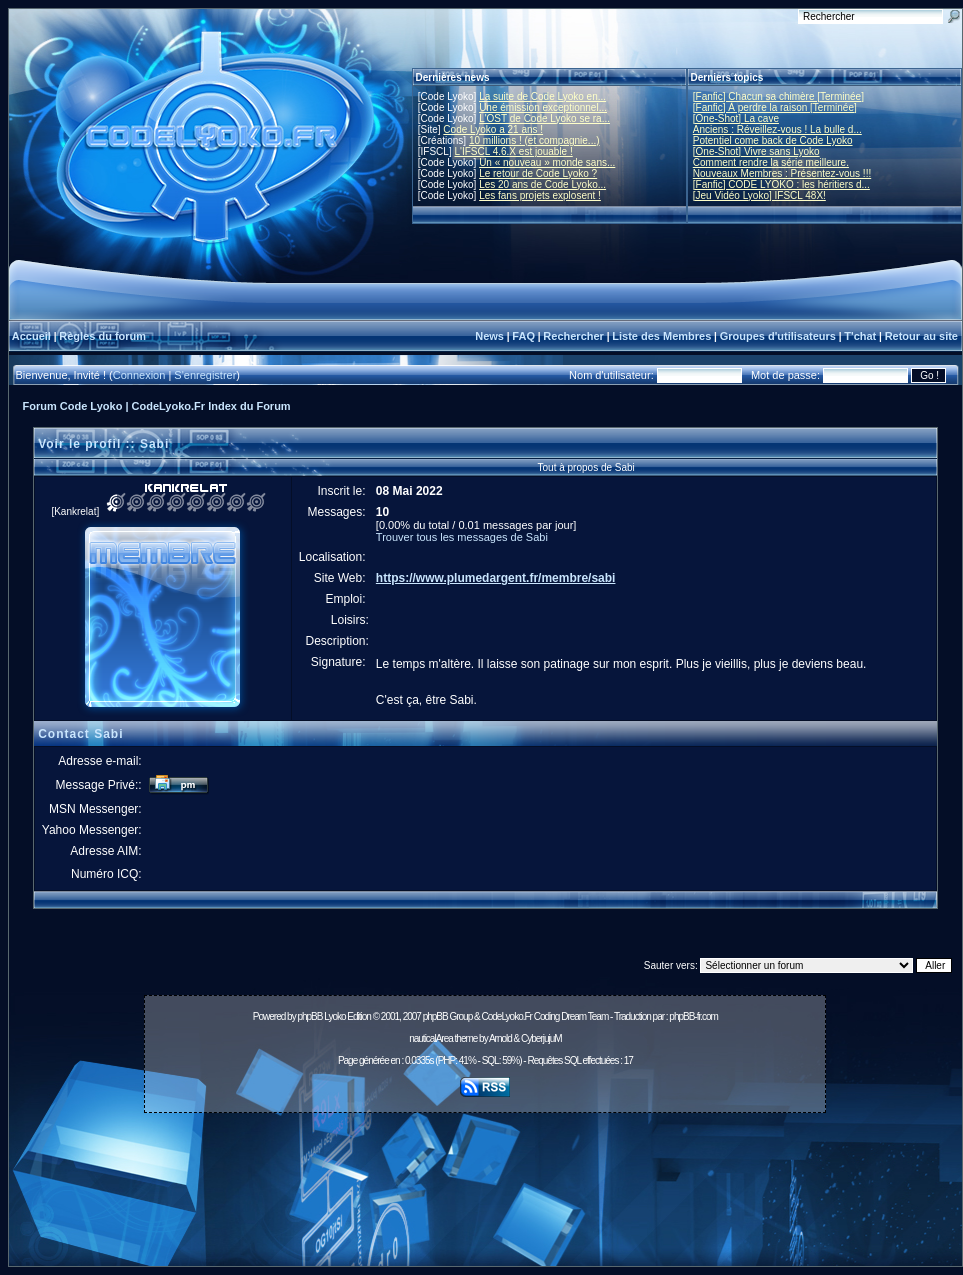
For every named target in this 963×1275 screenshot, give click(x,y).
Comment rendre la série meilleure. (771, 162)
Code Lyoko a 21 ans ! (493, 129)
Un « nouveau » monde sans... (547, 162)
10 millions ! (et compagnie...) (534, 140)
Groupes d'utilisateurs (778, 336)
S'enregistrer (205, 375)
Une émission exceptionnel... (543, 107)
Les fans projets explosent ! (540, 195)
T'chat (860, 336)
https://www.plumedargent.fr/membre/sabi (496, 578)
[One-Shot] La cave (736, 118)
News (489, 336)
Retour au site (921, 336)
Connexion (139, 375)
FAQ (523, 336)
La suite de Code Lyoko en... (542, 96)
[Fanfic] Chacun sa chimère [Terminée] (778, 96)
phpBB (309, 1016)
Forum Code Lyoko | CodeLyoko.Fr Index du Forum (157, 406)
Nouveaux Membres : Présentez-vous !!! (782, 173)
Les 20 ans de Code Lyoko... (542, 184)
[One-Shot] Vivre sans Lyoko (756, 151)
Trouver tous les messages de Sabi (462, 537)
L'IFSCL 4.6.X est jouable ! (513, 151)
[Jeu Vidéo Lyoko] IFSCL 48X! (759, 195)
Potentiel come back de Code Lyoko (773, 140)
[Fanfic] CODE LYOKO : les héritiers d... (781, 184)
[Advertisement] (485, 1195)
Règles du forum (102, 336)
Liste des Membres (661, 336)
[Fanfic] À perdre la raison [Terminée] (775, 107)
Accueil (31, 336)
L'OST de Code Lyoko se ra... (544, 118)
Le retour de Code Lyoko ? (538, 173)
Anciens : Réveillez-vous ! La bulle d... (777, 129)
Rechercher (573, 336)
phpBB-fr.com (693, 1016)
